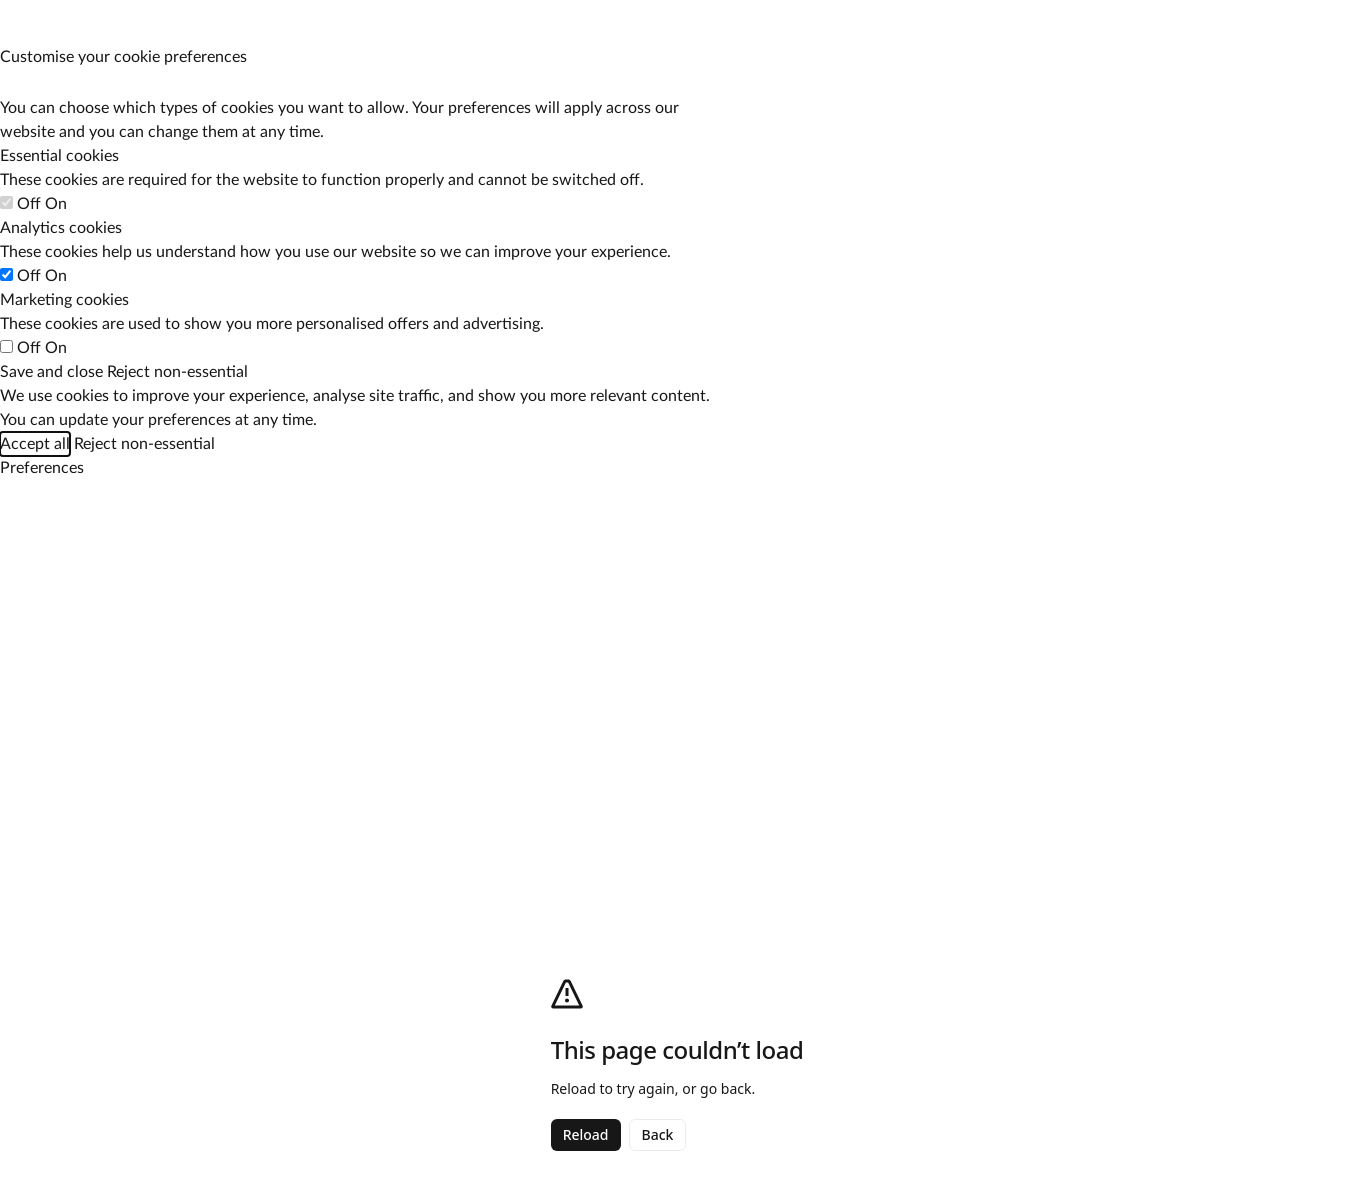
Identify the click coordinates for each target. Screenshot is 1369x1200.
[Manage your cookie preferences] (19, 19)
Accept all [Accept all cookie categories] (35, 444)
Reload (586, 1134)
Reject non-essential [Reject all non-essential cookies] (177, 372)
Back (658, 1134)
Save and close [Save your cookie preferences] (51, 372)
